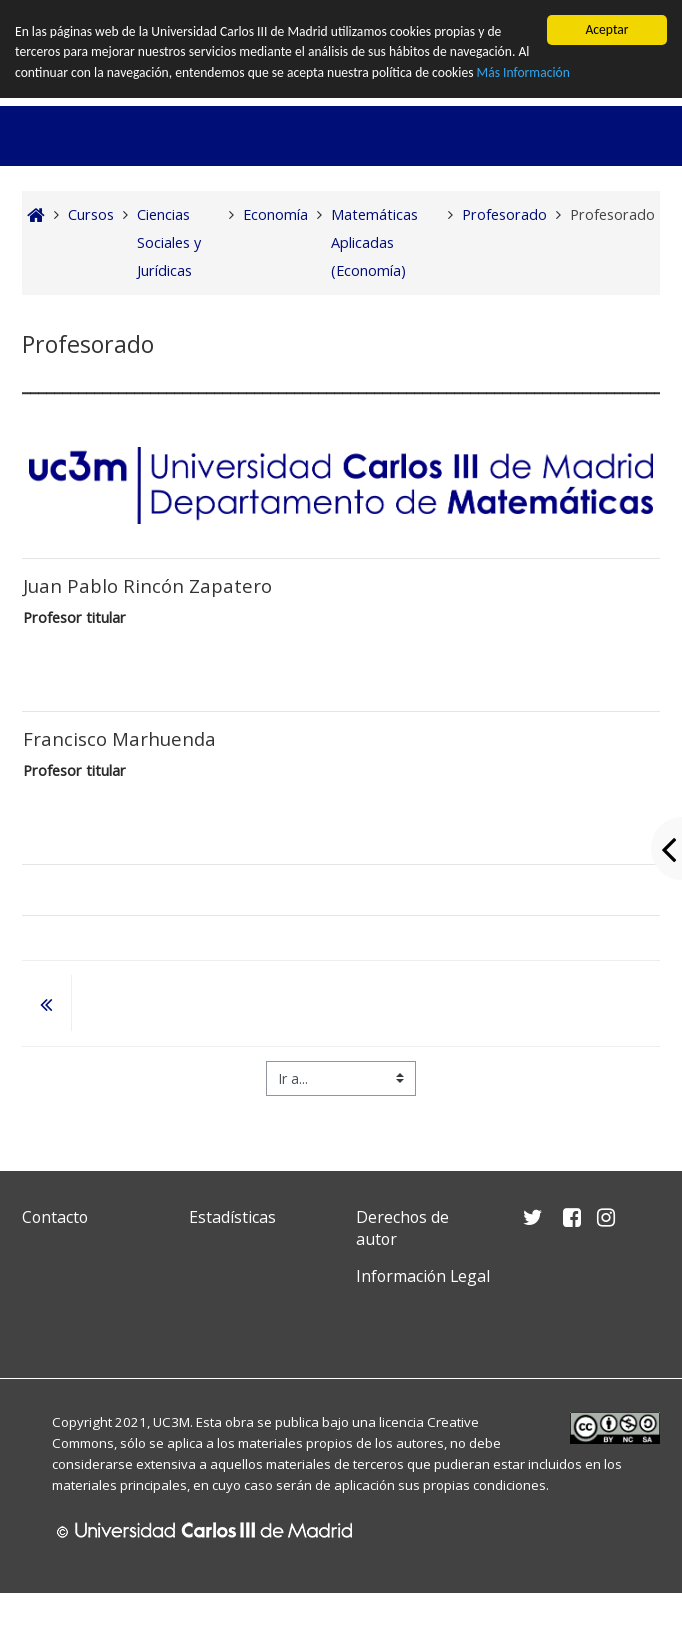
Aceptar (606, 29)
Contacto (55, 1217)
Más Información (523, 72)
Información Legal (423, 1276)
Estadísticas (232, 1217)
